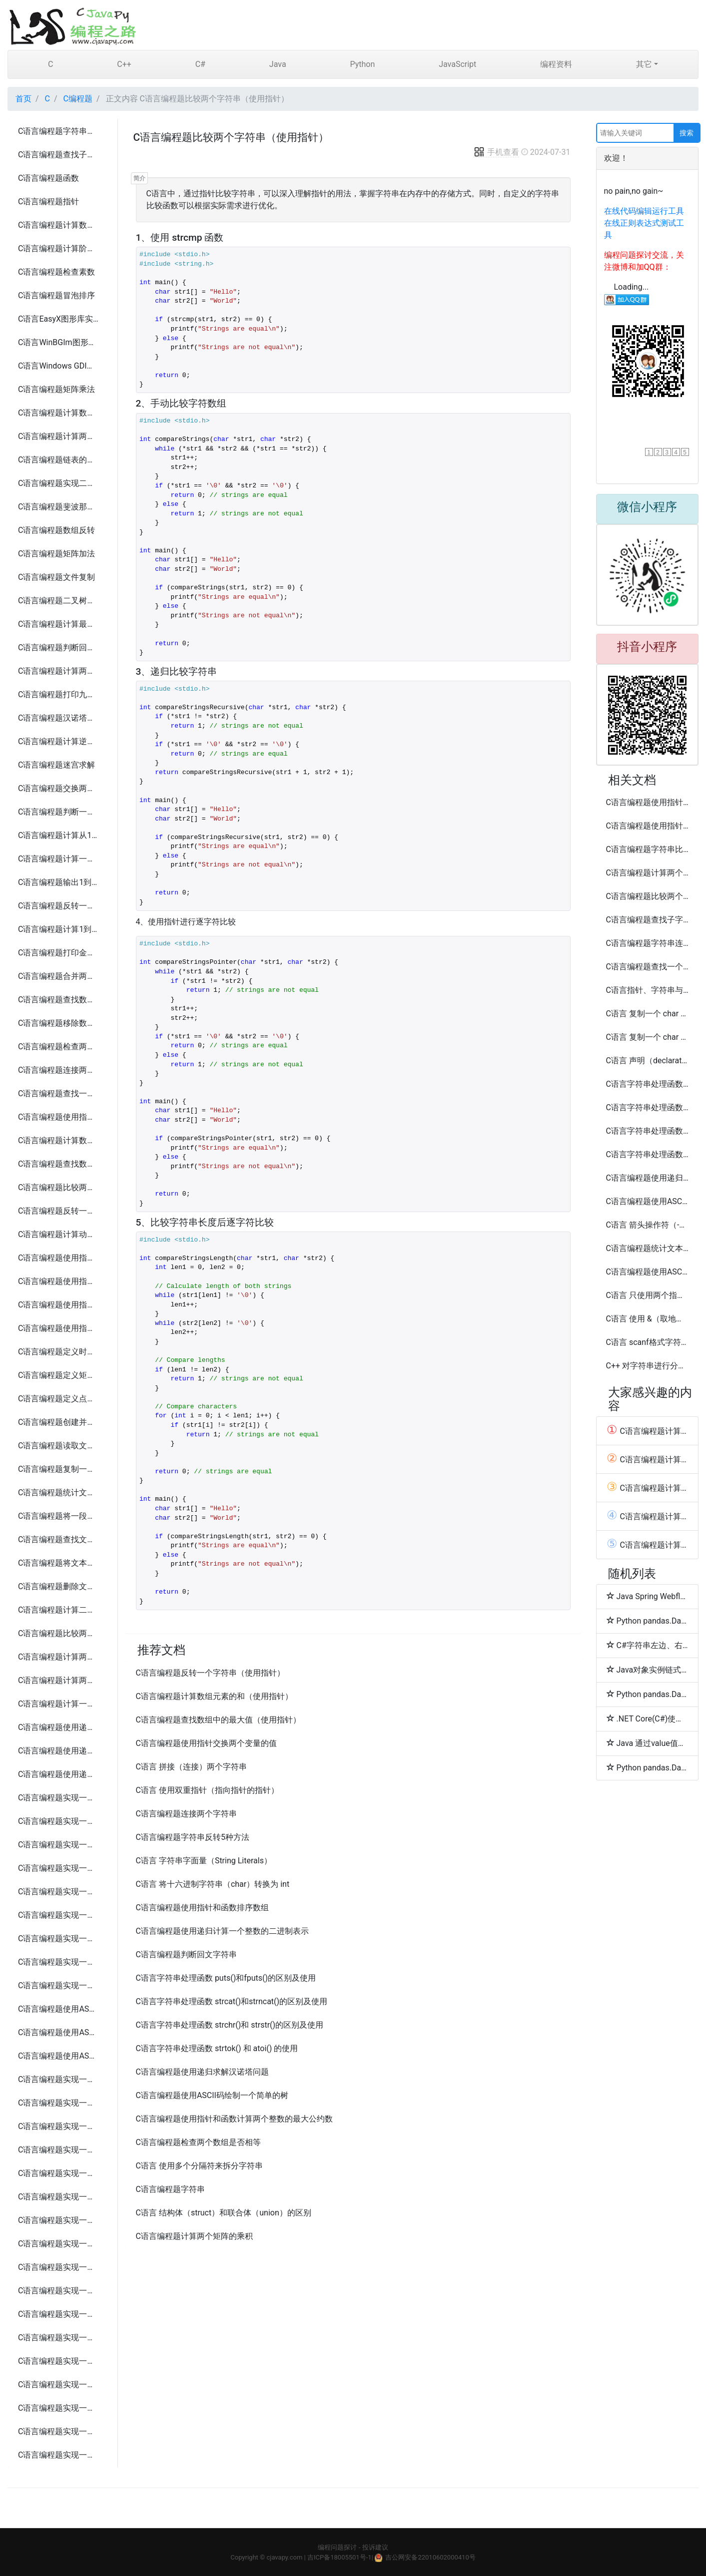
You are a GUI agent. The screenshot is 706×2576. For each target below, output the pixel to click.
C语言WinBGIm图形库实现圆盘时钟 (58, 342)
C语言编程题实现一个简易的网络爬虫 (58, 2384)
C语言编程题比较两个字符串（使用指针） (58, 1187)
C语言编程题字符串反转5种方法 (58, 131)
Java (277, 64)
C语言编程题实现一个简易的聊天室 (58, 2290)
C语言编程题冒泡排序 (56, 295)
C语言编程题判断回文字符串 (58, 647)
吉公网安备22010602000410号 (430, 2557)
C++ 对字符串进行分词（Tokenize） (647, 1365)
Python (362, 64)
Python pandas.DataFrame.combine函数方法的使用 (648, 1621)
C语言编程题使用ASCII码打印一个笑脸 (58, 2009)
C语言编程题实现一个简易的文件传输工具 (58, 2267)
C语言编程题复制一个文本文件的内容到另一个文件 (58, 1469)
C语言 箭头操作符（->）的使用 (647, 1225)
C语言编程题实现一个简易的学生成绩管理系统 (58, 1844)
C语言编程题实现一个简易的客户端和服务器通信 (58, 2243)
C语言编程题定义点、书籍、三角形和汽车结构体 (58, 1398)
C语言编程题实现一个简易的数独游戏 (58, 2220)
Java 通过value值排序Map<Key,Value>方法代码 (648, 1743)
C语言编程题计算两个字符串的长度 (58, 436)
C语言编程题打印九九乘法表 (58, 694)
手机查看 (496, 152)
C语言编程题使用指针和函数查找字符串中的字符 (58, 1304)
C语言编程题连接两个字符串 (58, 1070)
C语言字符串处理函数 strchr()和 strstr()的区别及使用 (230, 2025)
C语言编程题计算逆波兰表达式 (58, 741)
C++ (124, 64)
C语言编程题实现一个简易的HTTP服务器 (58, 2314)
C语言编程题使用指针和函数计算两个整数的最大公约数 (58, 1258)
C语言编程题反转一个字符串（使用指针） (58, 1211)
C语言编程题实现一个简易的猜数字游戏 (58, 2079)
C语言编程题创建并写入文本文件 (58, 1422)
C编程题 (77, 98)
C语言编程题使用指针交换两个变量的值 (58, 1117)
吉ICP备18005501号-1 (339, 2557)
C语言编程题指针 (48, 201)
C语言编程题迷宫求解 (56, 765)
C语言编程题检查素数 (56, 272)
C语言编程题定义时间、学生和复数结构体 (58, 1351)
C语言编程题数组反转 (56, 530)
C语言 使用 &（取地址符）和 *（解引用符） (647, 1318)
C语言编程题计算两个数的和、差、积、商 (58, 671)
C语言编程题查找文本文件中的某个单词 (58, 1539)
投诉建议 (375, 2547)
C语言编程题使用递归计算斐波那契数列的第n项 (58, 1727)
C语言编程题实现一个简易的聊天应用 (58, 1962)
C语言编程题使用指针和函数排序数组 (58, 1328)
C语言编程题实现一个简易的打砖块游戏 (58, 2196)
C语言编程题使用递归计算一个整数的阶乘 (58, 1750)
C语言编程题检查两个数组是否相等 (58, 1046)
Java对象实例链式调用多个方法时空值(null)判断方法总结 (648, 1670)
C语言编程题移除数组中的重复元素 (58, 1023)
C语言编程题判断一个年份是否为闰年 (58, 812)
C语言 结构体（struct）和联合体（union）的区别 (223, 2212)
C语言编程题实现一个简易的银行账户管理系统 (58, 1868)
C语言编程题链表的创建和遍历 (58, 459)
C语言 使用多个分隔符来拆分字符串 (199, 2165)
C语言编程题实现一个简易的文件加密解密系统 (58, 1985)
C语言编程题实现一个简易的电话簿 (58, 1797)
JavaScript (457, 64)
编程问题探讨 (337, 2547)
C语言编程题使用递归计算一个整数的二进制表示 (222, 1931)
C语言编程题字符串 (170, 2189)
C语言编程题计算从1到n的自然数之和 (58, 835)
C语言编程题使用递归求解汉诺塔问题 (58, 1774)
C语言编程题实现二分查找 (58, 483)
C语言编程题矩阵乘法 (56, 389)
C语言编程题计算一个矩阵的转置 (58, 1704)
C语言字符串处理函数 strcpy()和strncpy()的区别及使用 (647, 1107)
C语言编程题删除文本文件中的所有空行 (58, 1586)
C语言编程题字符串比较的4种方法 (647, 849)
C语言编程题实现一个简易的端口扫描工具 (58, 2408)
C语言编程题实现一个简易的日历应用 (58, 1915)
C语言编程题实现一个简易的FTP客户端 (58, 2337)
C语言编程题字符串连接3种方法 (647, 943)
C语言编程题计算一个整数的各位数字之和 (58, 858)
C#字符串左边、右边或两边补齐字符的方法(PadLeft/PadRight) (648, 1645)
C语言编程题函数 (48, 178)
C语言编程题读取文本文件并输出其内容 (58, 1445)
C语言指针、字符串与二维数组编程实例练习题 (647, 990)
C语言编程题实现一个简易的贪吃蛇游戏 (58, 2126)
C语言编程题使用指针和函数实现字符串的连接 (58, 1281)
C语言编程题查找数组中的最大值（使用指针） (58, 1164)
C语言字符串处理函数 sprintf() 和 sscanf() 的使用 (647, 1154)
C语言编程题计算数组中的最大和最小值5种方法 (58, 413)
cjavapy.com (284, 2557)
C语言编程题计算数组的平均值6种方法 (58, 225)
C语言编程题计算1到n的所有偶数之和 (58, 929)
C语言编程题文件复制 (56, 577)
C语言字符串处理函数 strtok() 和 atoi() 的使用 (217, 2048)
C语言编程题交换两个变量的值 (58, 788)
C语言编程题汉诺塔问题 (58, 718)
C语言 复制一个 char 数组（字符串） (647, 1013)
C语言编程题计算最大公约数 (58, 624)
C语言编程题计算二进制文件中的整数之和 (58, 1610)
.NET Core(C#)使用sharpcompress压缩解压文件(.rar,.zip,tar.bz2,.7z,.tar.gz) (648, 1718)
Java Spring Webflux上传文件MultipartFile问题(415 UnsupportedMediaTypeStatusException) (648, 1596)
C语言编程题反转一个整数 (58, 905)
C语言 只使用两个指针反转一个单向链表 (647, 1295)
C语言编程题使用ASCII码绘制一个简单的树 (58, 2056)
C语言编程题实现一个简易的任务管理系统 (58, 1938)
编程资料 (556, 64)
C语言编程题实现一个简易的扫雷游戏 (58, 2173)
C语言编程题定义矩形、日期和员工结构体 (58, 1375)
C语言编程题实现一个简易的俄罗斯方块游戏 (58, 2149)
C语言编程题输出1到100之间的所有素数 (58, 882)
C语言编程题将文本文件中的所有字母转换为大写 (58, 1563)
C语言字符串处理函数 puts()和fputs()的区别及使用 (226, 1978)
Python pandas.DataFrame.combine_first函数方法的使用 (648, 1694)
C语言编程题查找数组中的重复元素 (58, 999)
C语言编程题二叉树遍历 (58, 600)
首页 (23, 98)
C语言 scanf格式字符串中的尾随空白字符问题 (647, 1342)
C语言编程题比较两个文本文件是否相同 (58, 1633)
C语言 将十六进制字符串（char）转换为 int (213, 1884)
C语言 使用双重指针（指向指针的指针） (207, 1790)
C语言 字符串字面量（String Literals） (204, 1860)
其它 (644, 64)
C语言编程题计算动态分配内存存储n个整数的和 (58, 1234)
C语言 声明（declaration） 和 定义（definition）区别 (647, 1060)
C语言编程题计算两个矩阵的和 (58, 1657)
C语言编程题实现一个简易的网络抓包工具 (58, 2455)
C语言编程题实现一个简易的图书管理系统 (58, 1821)
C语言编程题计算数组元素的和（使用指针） (58, 1140)
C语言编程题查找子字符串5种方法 (58, 154)
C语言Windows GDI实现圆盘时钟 (58, 366)
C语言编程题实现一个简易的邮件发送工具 (58, 2361)
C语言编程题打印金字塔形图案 (58, 952)
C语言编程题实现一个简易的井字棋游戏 (58, 2103)
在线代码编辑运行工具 (644, 211)
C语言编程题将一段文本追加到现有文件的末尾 (58, 1516)
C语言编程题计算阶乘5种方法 (58, 248)
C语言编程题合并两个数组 (58, 976)
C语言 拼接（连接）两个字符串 (191, 1766)
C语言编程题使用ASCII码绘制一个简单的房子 (58, 2032)
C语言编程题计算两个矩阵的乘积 (58, 1680)
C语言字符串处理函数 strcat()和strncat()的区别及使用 (232, 2001)
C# (200, 64)
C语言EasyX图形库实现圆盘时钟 (58, 319)
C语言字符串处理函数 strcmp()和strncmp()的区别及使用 (647, 1131)
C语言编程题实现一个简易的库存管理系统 (58, 1891)
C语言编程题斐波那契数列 (58, 506)
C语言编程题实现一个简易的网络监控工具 (58, 2431)
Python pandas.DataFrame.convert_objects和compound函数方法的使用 (648, 1767)
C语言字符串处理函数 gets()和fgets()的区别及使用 (647, 1084)
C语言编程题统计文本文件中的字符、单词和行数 (58, 1492)
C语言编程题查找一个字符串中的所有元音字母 (58, 1093)
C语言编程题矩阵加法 (56, 553)
